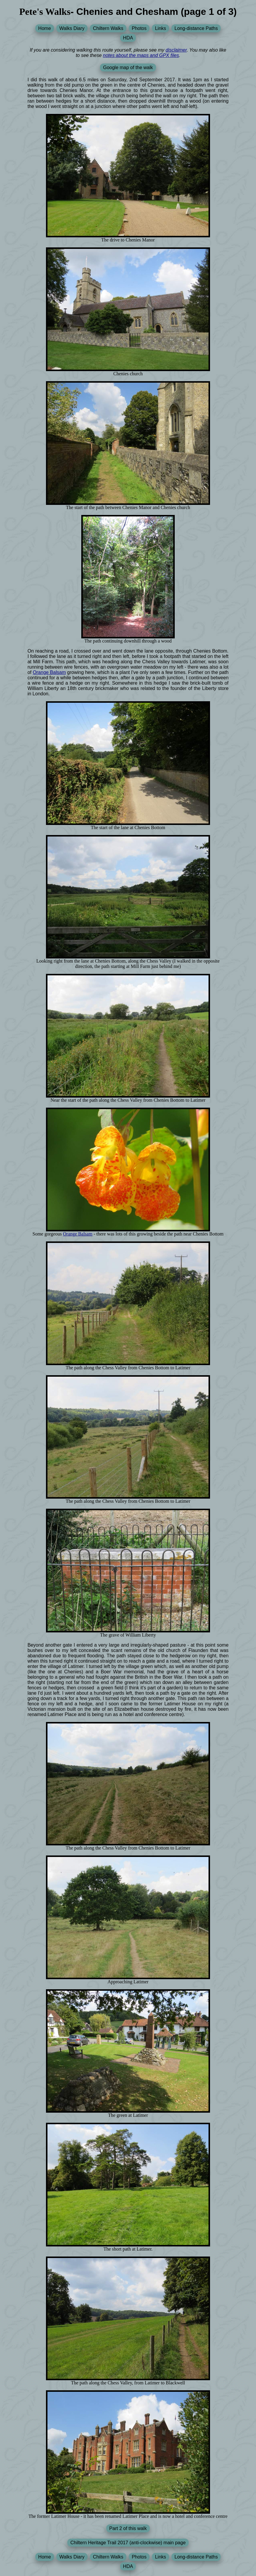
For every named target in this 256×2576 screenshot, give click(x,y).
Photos (139, 28)
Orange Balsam (49, 672)
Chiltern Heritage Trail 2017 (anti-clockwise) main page (128, 2542)
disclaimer (176, 50)
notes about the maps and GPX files (141, 55)
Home (44, 28)
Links (160, 28)
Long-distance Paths (196, 28)
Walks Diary (72, 28)
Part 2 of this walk (128, 2528)
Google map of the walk (128, 67)
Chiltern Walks (108, 28)
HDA (128, 37)
